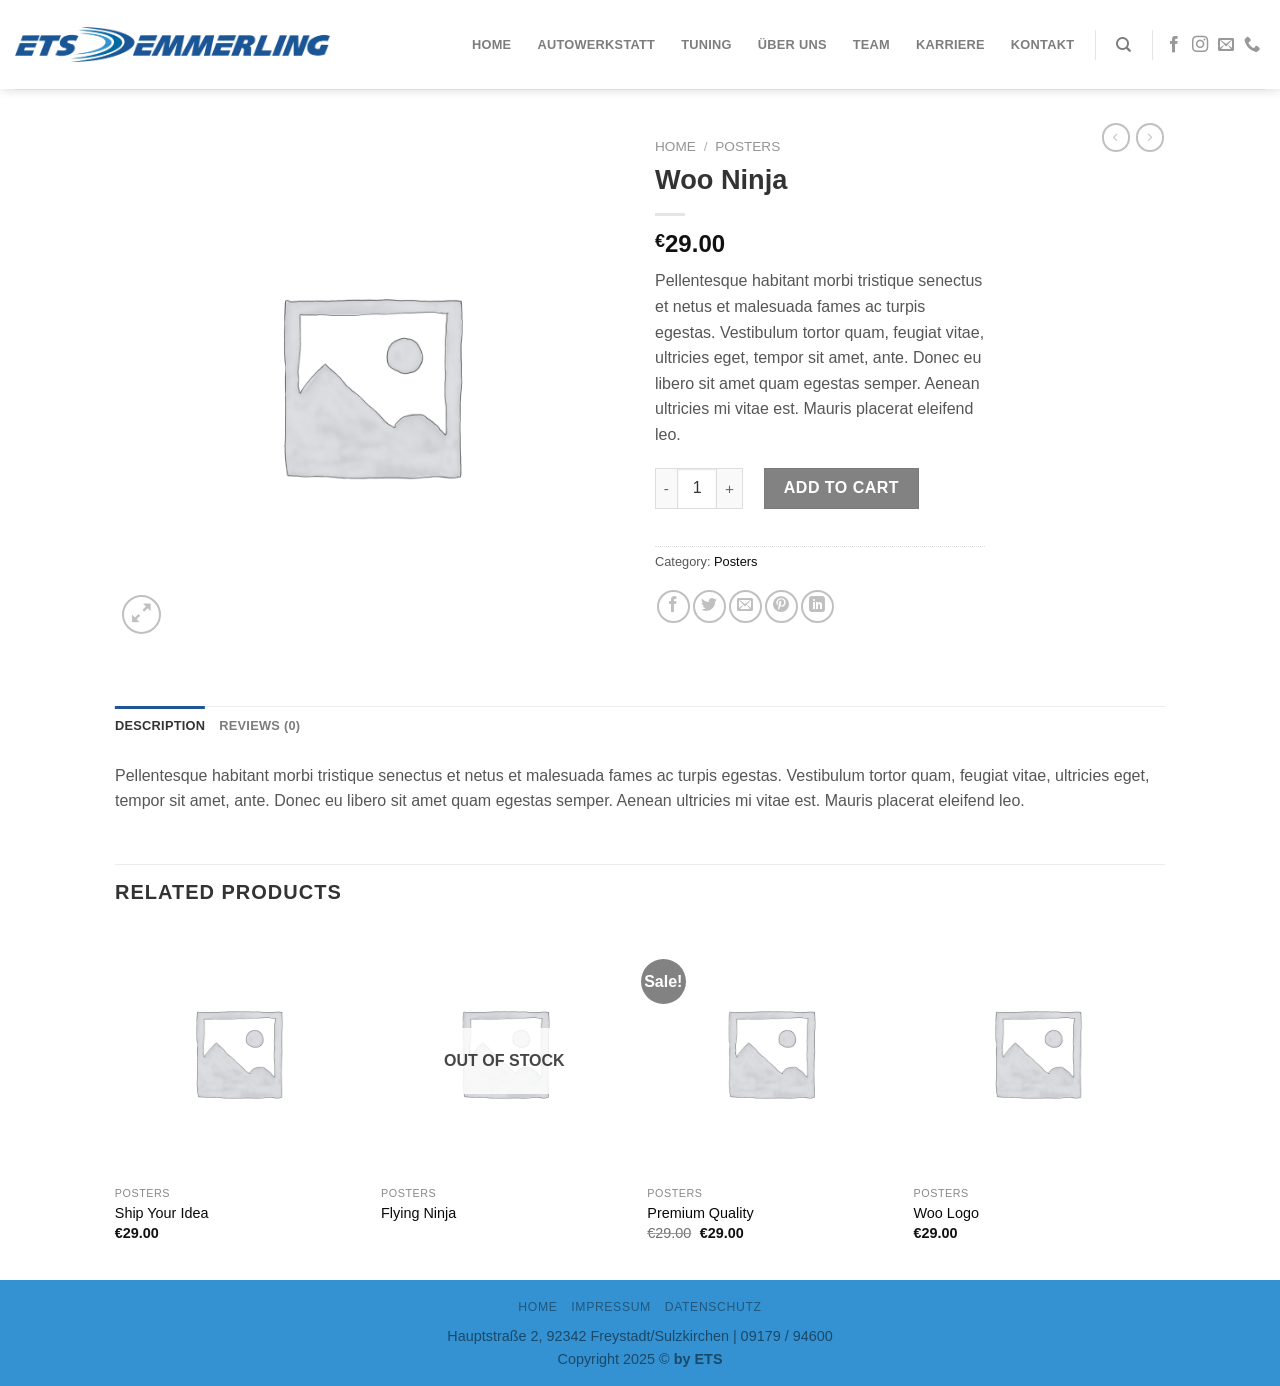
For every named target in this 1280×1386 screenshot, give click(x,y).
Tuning (706, 44)
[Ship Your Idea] (238, 1052)
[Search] (1123, 45)
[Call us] (1252, 45)
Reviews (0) (259, 725)
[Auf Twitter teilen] (709, 606)
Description (160, 725)
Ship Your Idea (162, 1213)
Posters (747, 146)
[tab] (160, 726)
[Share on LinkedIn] (817, 606)
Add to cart (841, 487)
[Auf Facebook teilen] (673, 606)
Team (871, 44)
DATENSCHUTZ (713, 1307)
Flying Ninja (418, 1213)
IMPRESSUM (611, 1307)
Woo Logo (946, 1213)
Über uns (792, 44)
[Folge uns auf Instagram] (1200, 45)
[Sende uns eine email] (1226, 45)
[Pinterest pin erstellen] (781, 606)
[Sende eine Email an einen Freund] (745, 606)
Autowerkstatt (596, 44)
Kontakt (1042, 44)
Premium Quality (700, 1213)
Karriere (950, 44)
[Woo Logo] (1037, 1052)
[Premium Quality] (770, 1052)
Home (491, 44)
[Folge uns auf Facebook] (1174, 45)
